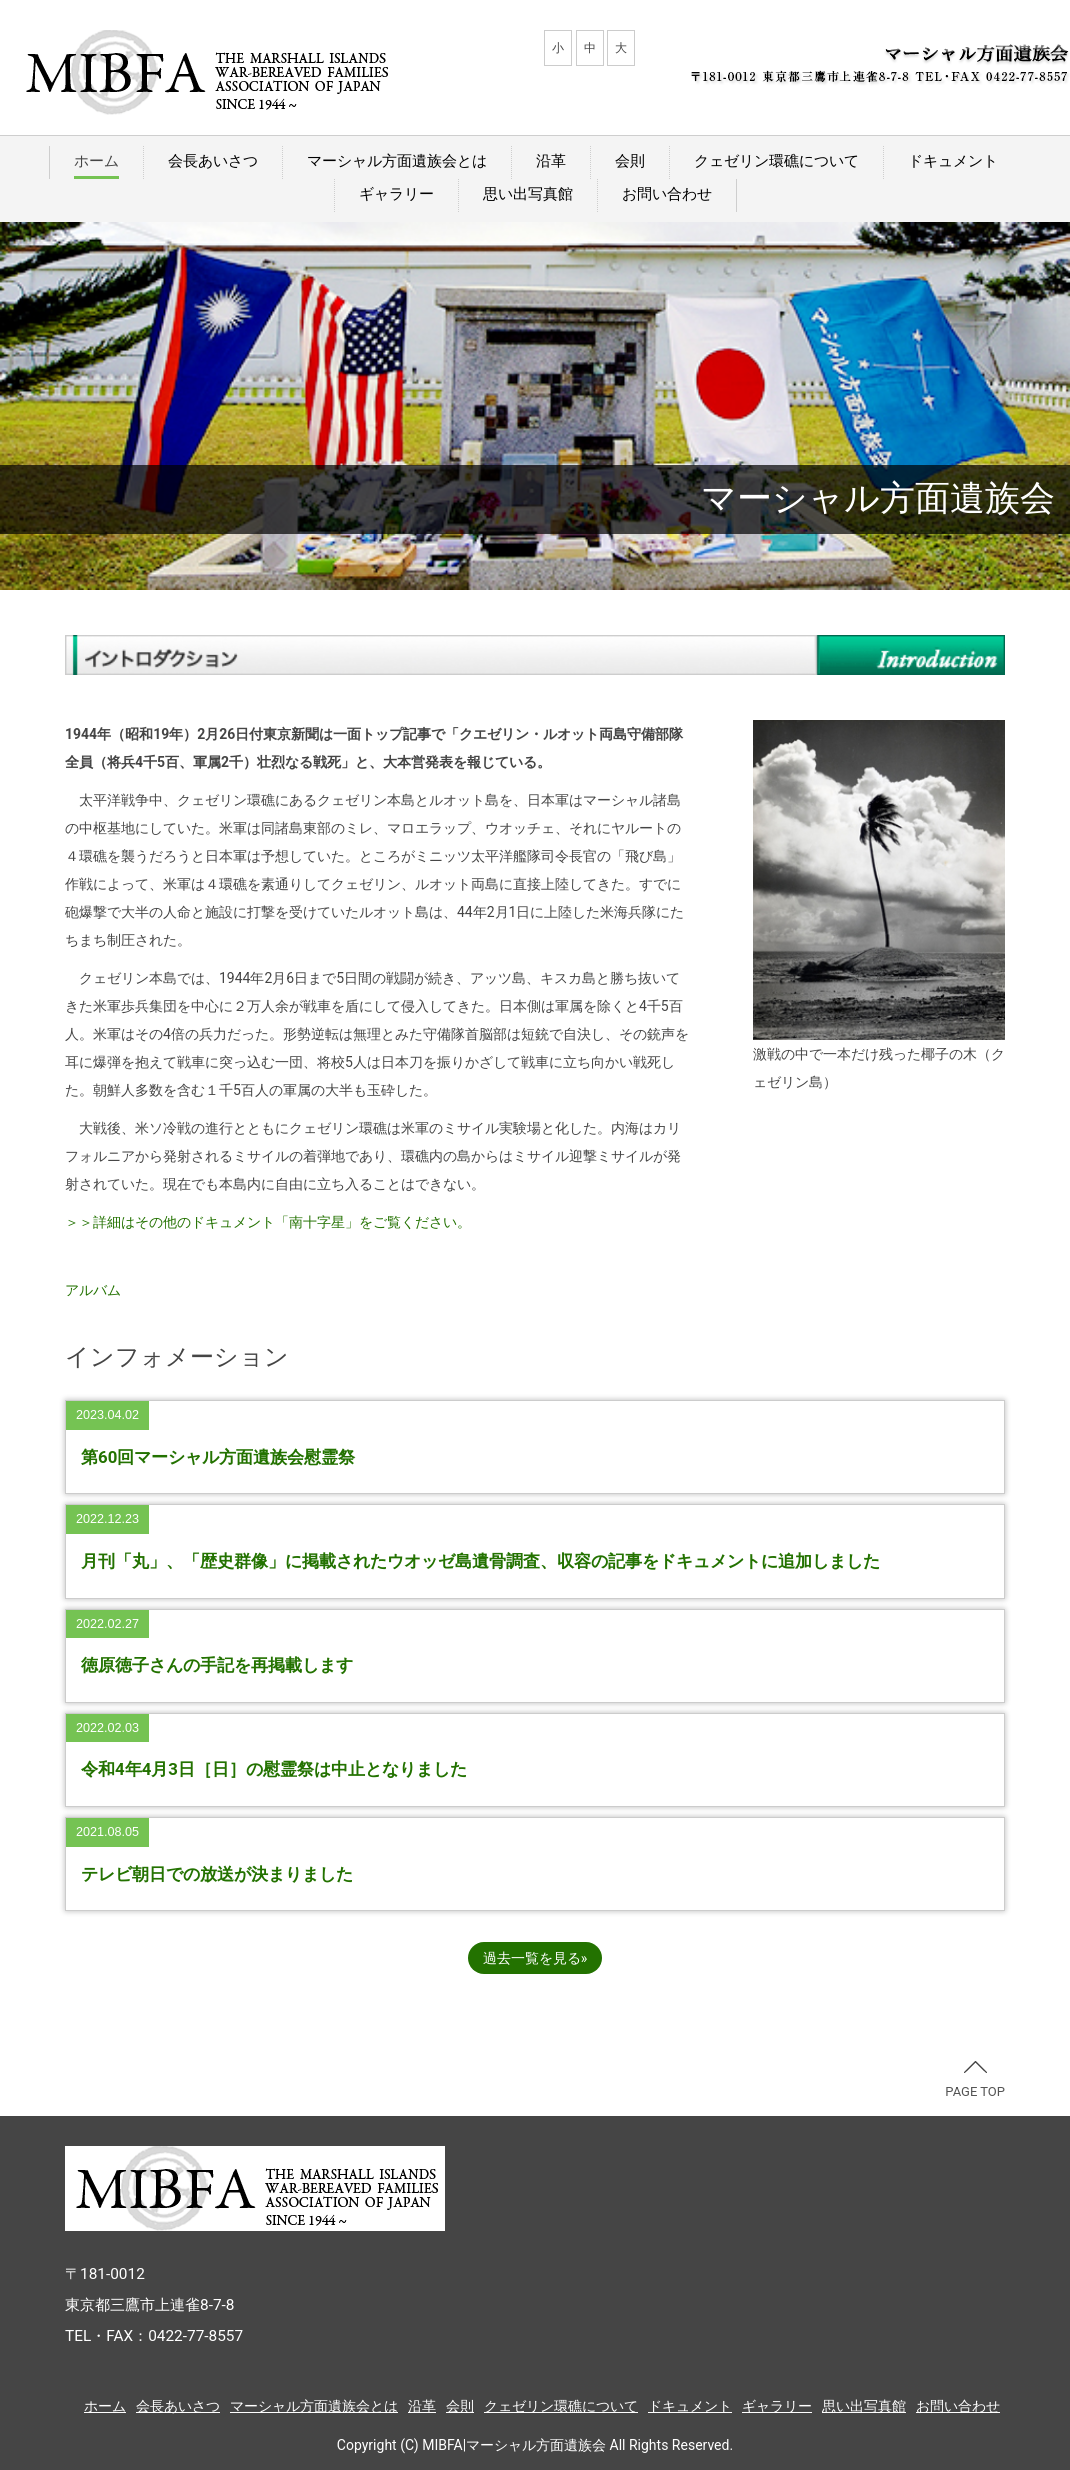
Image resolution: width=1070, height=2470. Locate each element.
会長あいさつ (213, 161)
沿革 (551, 161)
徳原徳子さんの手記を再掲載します (217, 1665)
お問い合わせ (667, 194)
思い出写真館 (528, 194)
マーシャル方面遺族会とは (397, 161)
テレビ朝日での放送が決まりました (217, 1874)
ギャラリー (396, 194)
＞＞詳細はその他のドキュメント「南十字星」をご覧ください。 (268, 1222)
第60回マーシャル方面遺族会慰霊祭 (218, 1457)
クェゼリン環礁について (776, 161)
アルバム (93, 1290)
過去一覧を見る (532, 1958)
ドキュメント (953, 161)
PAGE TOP (975, 2080)
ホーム (96, 161)
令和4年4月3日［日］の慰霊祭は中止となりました (274, 1769)
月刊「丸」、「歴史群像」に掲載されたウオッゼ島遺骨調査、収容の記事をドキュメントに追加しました (480, 1561)
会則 (630, 161)
